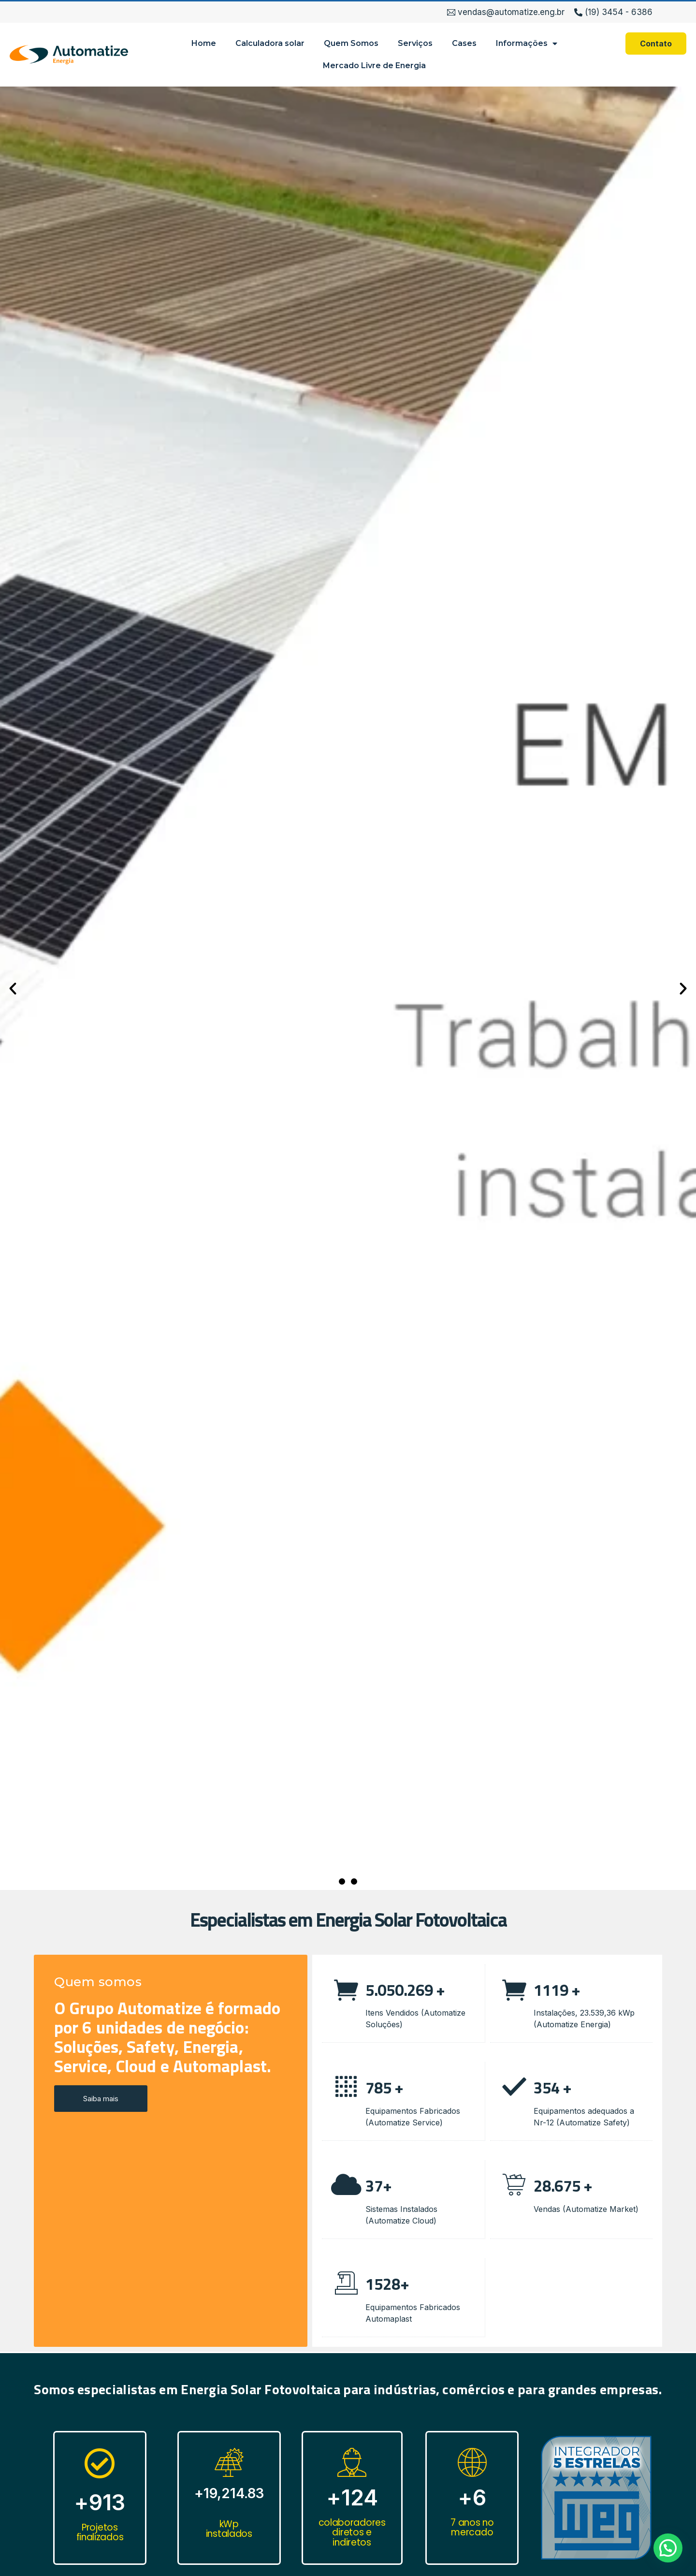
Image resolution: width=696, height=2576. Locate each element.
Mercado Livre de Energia (374, 65)
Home (203, 43)
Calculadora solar (269, 43)
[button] (342, 1881)
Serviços (415, 43)
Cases (464, 43)
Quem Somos (351, 43)
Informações (526, 43)
